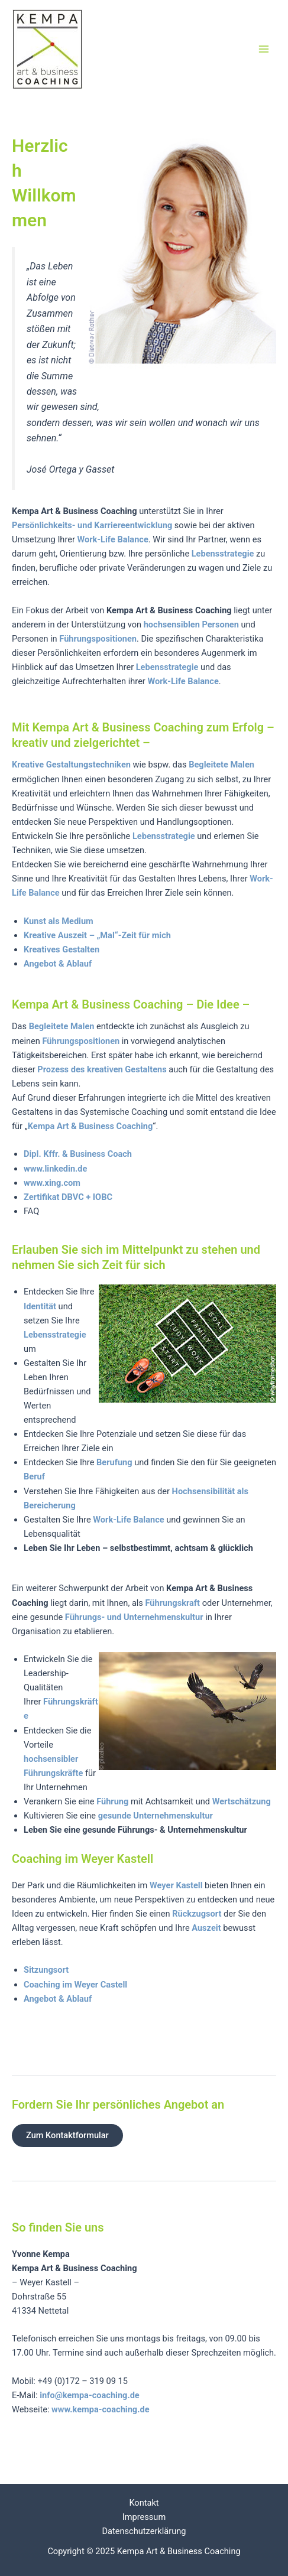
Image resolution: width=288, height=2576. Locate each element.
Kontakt (143, 2502)
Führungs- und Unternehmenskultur (135, 1617)
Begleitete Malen (221, 764)
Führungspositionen (98, 638)
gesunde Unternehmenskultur (155, 1815)
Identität (40, 1306)
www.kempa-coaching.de (100, 2409)
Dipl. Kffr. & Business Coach (78, 1154)
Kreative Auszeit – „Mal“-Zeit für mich (97, 935)
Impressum (144, 2517)
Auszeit (206, 1928)
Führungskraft (172, 1603)
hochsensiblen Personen (191, 624)
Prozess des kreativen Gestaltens (101, 1069)
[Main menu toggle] (263, 49)
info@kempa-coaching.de (90, 2395)
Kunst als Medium (58, 921)
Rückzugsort (196, 1913)
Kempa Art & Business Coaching (90, 1126)
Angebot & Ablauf (58, 963)
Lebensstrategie (223, 553)
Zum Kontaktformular (67, 2135)
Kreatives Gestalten (61, 949)
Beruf (34, 1476)
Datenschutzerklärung (144, 2531)
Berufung (114, 1462)
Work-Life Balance (182, 681)
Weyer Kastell (174, 1885)
